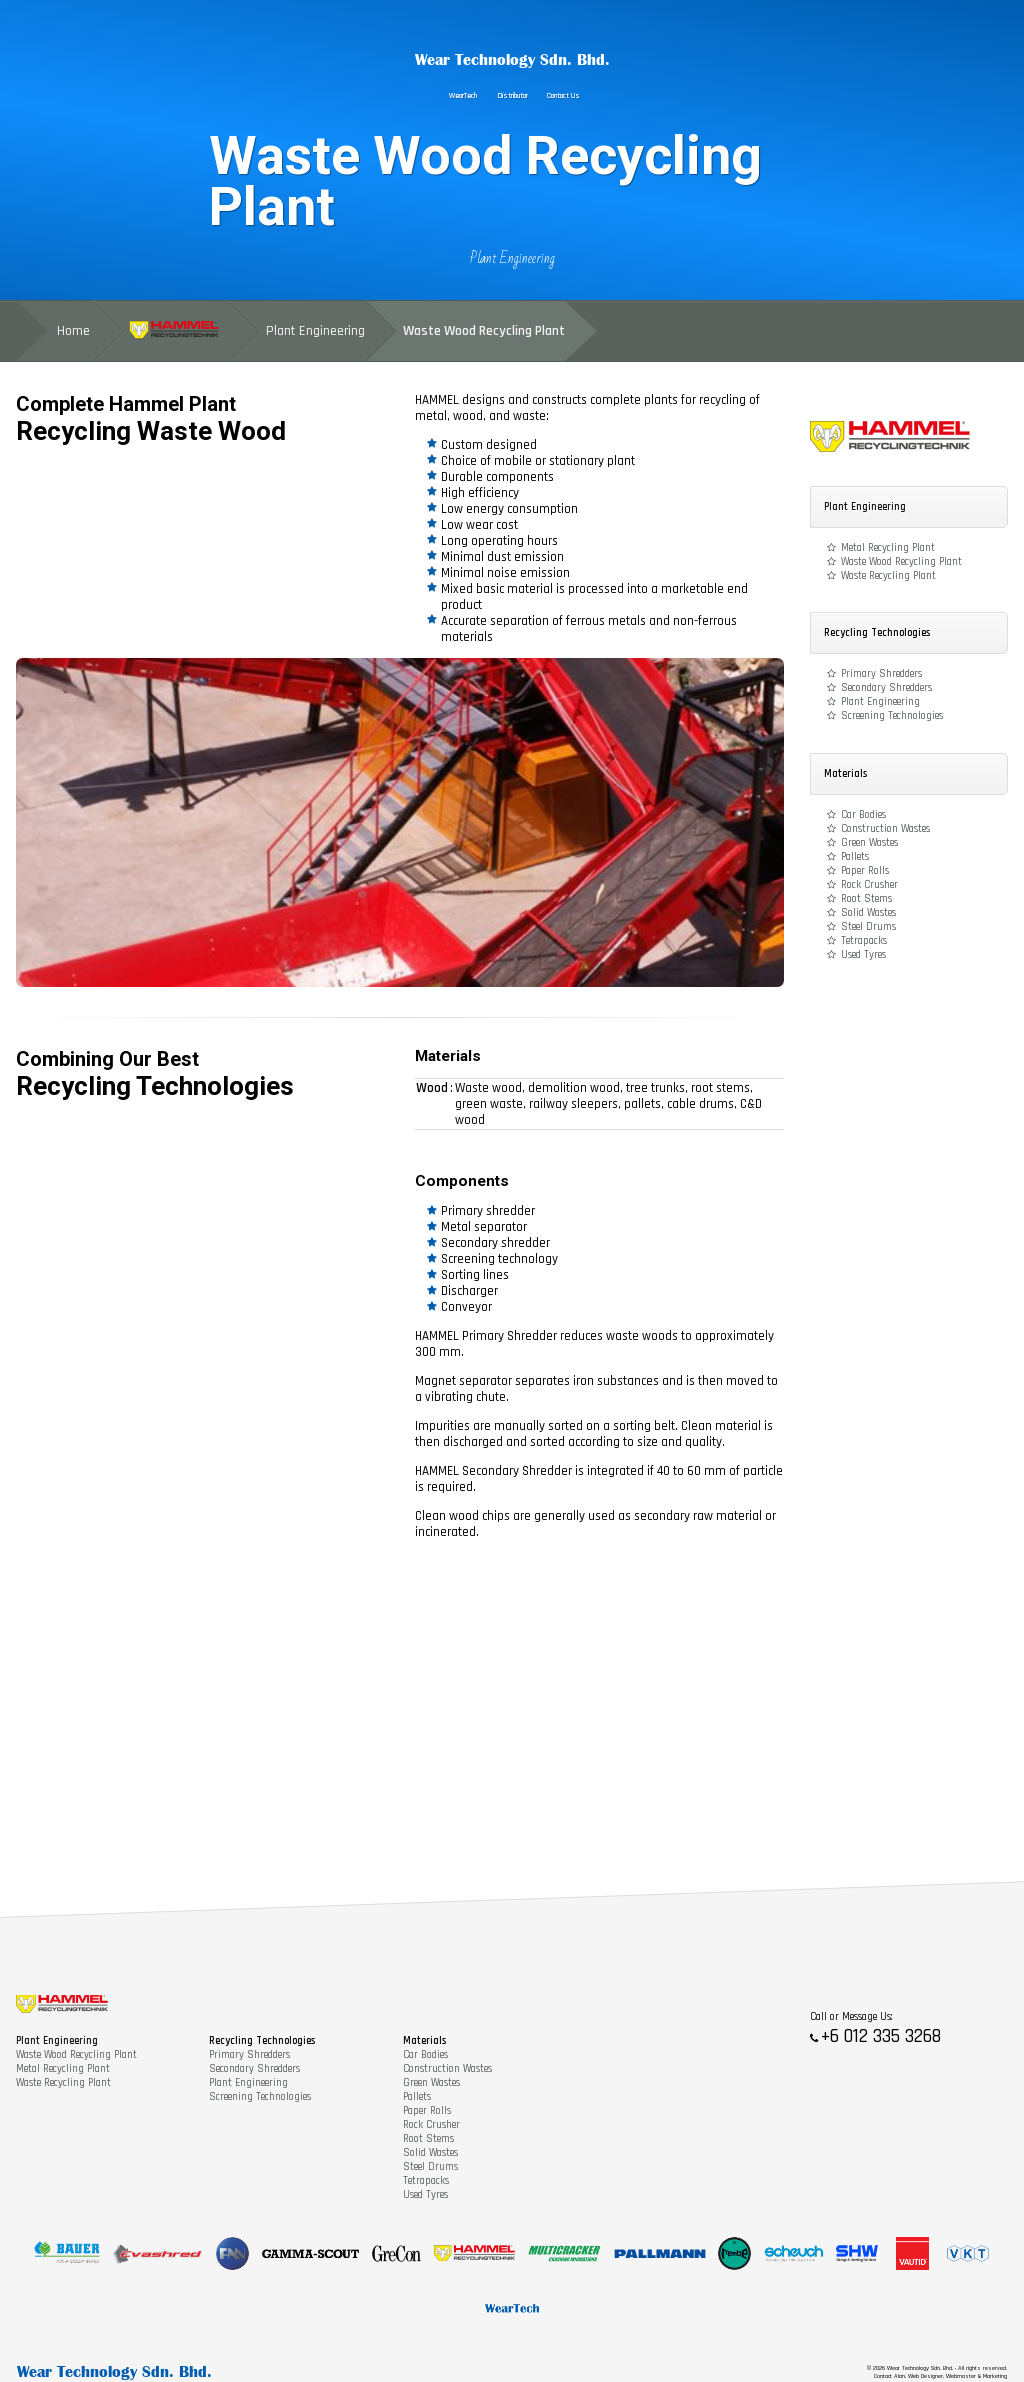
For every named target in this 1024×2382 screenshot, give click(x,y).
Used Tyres (863, 955)
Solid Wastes (868, 913)
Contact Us (563, 96)
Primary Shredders (881, 674)
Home (73, 331)
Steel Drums (868, 927)
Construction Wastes (885, 829)
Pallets (855, 857)
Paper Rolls (865, 871)
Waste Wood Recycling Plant (901, 562)
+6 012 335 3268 (881, 2036)
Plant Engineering (512, 258)
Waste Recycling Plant (888, 576)
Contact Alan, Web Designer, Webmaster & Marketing (940, 2376)
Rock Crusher (869, 885)
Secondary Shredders (886, 688)
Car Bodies (863, 815)
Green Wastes (869, 843)
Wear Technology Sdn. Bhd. (512, 60)
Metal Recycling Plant (888, 548)
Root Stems (866, 899)
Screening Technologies (892, 716)
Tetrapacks (864, 941)
